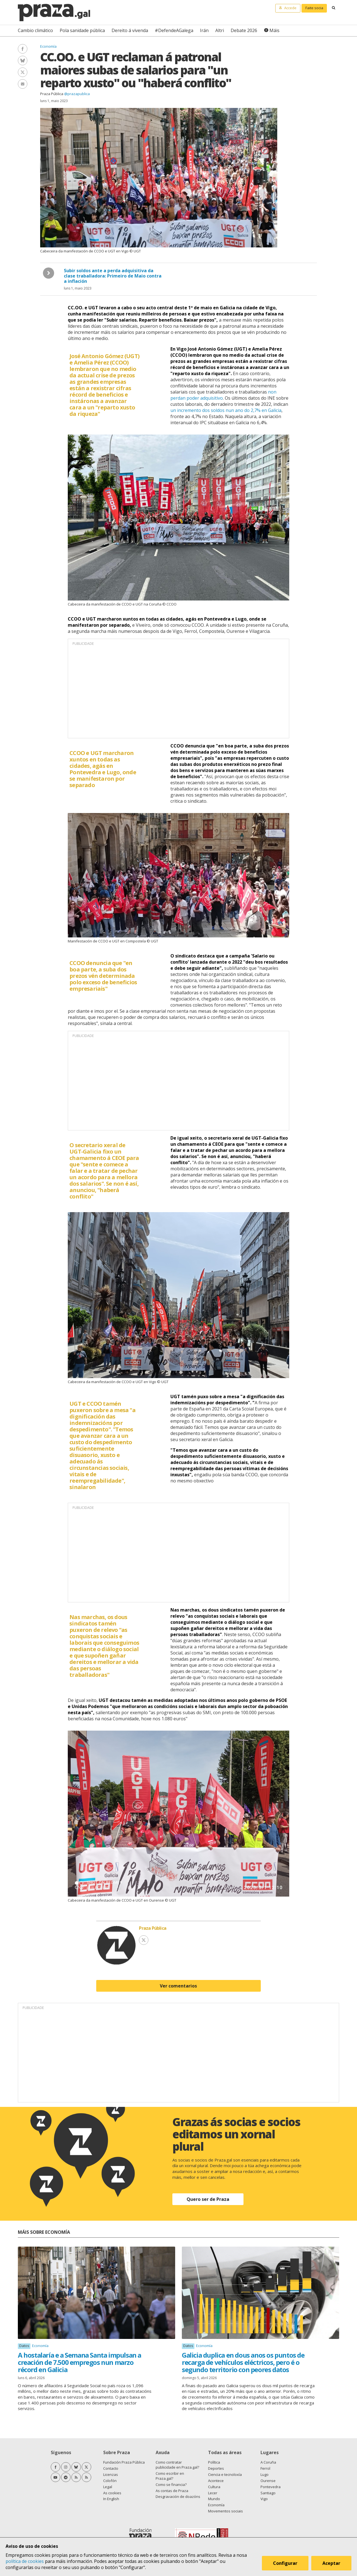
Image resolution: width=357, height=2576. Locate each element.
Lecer (212, 2492)
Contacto (110, 2468)
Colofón (110, 2480)
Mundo (214, 2498)
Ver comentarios (178, 1986)
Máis (274, 30)
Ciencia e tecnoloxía (225, 2474)
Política (214, 2462)
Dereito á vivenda (130, 30)
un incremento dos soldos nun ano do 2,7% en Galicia (225, 410)
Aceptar (331, 2563)
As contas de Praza (172, 2490)
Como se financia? (171, 2484)
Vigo (264, 2498)
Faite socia (314, 7)
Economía (48, 46)
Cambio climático (35, 30)
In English (111, 2498)
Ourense (268, 2480)
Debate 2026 (244, 30)
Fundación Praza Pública (124, 2462)
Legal (107, 2486)
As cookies (112, 2492)
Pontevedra (270, 2486)
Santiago (268, 2492)
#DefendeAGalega (174, 30)
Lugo (264, 2474)
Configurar (285, 2563)
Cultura (214, 2486)
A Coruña (268, 2462)
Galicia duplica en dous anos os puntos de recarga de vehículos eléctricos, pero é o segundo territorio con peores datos (243, 2362)
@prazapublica (77, 93)
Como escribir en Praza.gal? (170, 2476)
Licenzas (110, 2474)
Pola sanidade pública (82, 30)
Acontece (216, 2480)
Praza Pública (51, 93)
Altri (219, 30)
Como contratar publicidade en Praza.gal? (177, 2465)
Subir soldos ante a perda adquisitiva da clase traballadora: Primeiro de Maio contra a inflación (112, 275)
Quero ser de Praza (208, 2199)
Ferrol (265, 2468)
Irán (204, 30)
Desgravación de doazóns (178, 2496)
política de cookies (25, 2561)
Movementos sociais (225, 2511)
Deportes (216, 2468)
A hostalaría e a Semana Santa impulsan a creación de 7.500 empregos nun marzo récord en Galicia (79, 2362)
